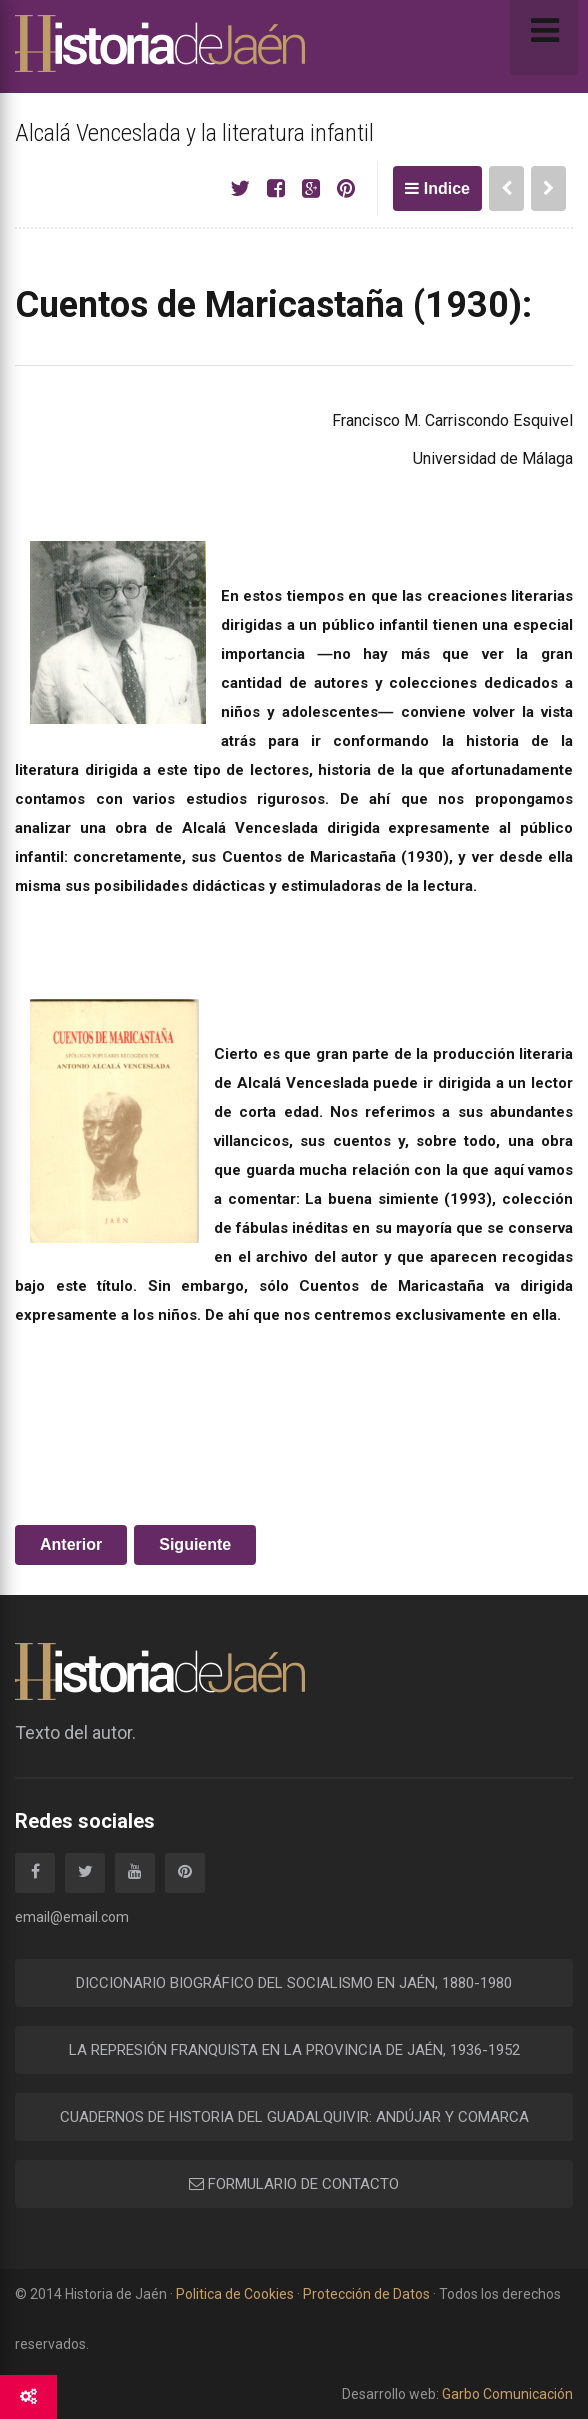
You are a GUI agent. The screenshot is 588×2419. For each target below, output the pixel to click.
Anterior (71, 1544)
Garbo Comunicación (506, 2394)
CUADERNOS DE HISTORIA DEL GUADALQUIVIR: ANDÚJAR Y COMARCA (294, 2117)
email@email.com (72, 1917)
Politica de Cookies (235, 2294)
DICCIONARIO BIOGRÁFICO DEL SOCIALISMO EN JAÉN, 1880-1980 (294, 1983)
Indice (437, 188)
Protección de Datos (366, 2294)
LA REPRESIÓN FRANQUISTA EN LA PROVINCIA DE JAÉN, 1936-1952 (294, 2050)
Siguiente (195, 1544)
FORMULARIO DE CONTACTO (294, 2184)
